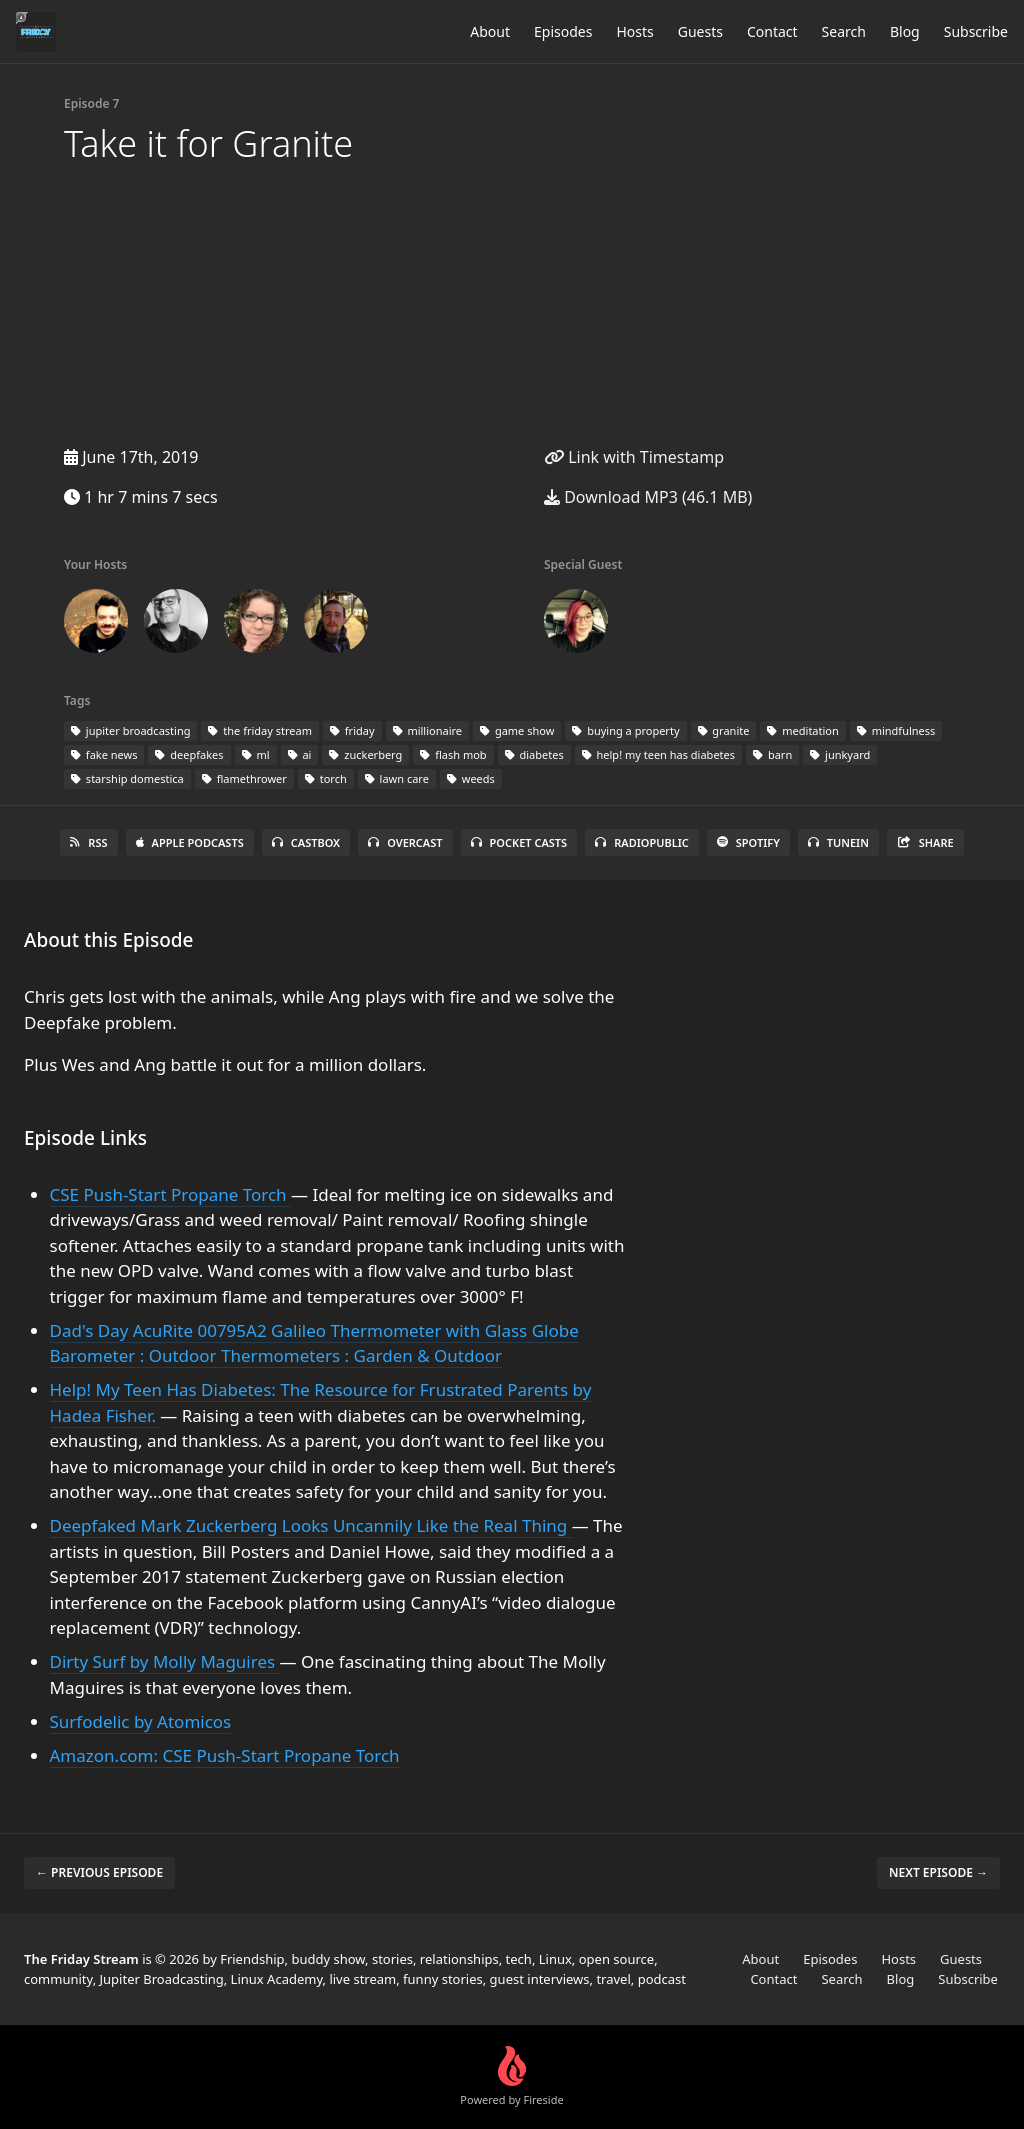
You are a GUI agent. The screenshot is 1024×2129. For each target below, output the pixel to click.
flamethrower (244, 778)
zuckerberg (365, 754)
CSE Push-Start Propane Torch (171, 1194)
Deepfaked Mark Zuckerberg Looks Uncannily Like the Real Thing (311, 1525)
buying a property (625, 730)
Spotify (748, 842)
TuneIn (838, 842)
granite (724, 730)
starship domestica (127, 778)
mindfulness (896, 730)
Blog (905, 31)
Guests (700, 31)
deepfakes (189, 754)
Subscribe (976, 31)
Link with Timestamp (634, 457)
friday (352, 730)
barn (772, 754)
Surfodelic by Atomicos (141, 1721)
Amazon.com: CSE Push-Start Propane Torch (225, 1755)
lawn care (397, 778)
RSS (88, 842)
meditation (802, 730)
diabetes (534, 754)
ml (256, 754)
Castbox (306, 842)
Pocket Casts (519, 842)
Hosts (634, 31)
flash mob (453, 754)
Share (925, 842)
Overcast (405, 842)
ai (300, 754)
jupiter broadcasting (130, 730)
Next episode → (938, 1872)
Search (844, 31)
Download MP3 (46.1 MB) (648, 497)
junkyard (840, 754)
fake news (104, 754)
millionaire (428, 730)
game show (517, 730)
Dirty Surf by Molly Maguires (165, 1661)
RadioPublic (642, 842)
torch (326, 778)
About (490, 31)
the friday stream (260, 730)
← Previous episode (99, 1872)
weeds (471, 778)
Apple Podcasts (190, 842)
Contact (772, 31)
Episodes (563, 31)
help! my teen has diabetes (658, 754)
